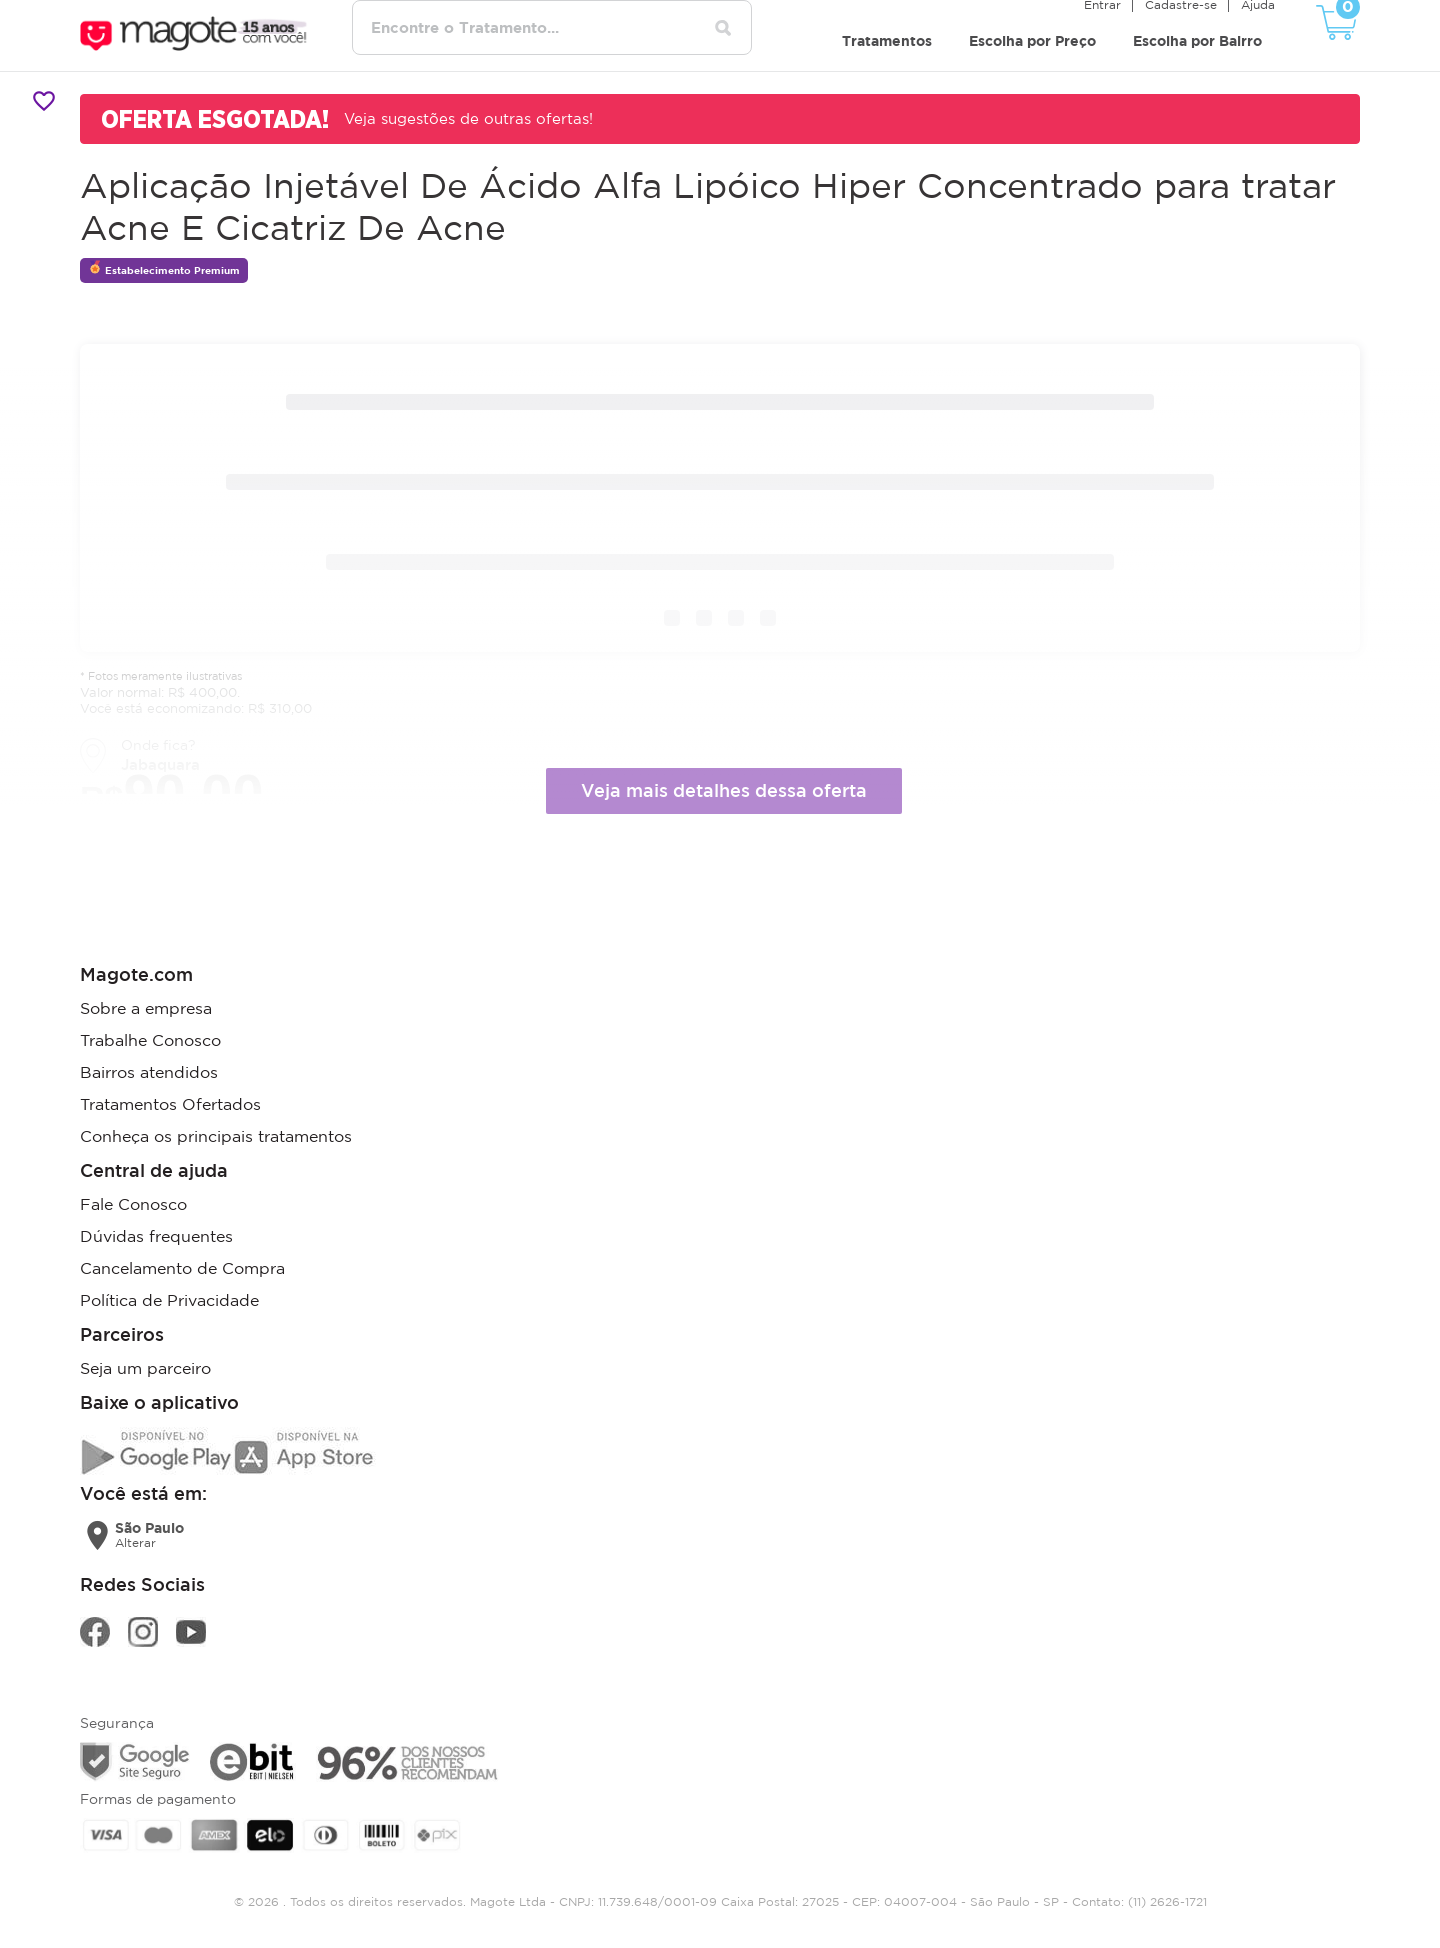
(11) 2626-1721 (1167, 1901)
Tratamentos (887, 40)
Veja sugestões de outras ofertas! (468, 118)
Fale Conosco (133, 1204)
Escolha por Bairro (1197, 40)
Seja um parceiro (145, 1368)
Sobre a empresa (146, 1008)
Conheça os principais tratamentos (216, 1136)
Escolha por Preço (1032, 40)
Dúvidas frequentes (156, 1236)
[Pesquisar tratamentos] (723, 28)
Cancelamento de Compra (182, 1268)
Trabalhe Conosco (150, 1040)
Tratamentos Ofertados (170, 1104)
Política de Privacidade (169, 1300)
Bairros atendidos (149, 1072)
